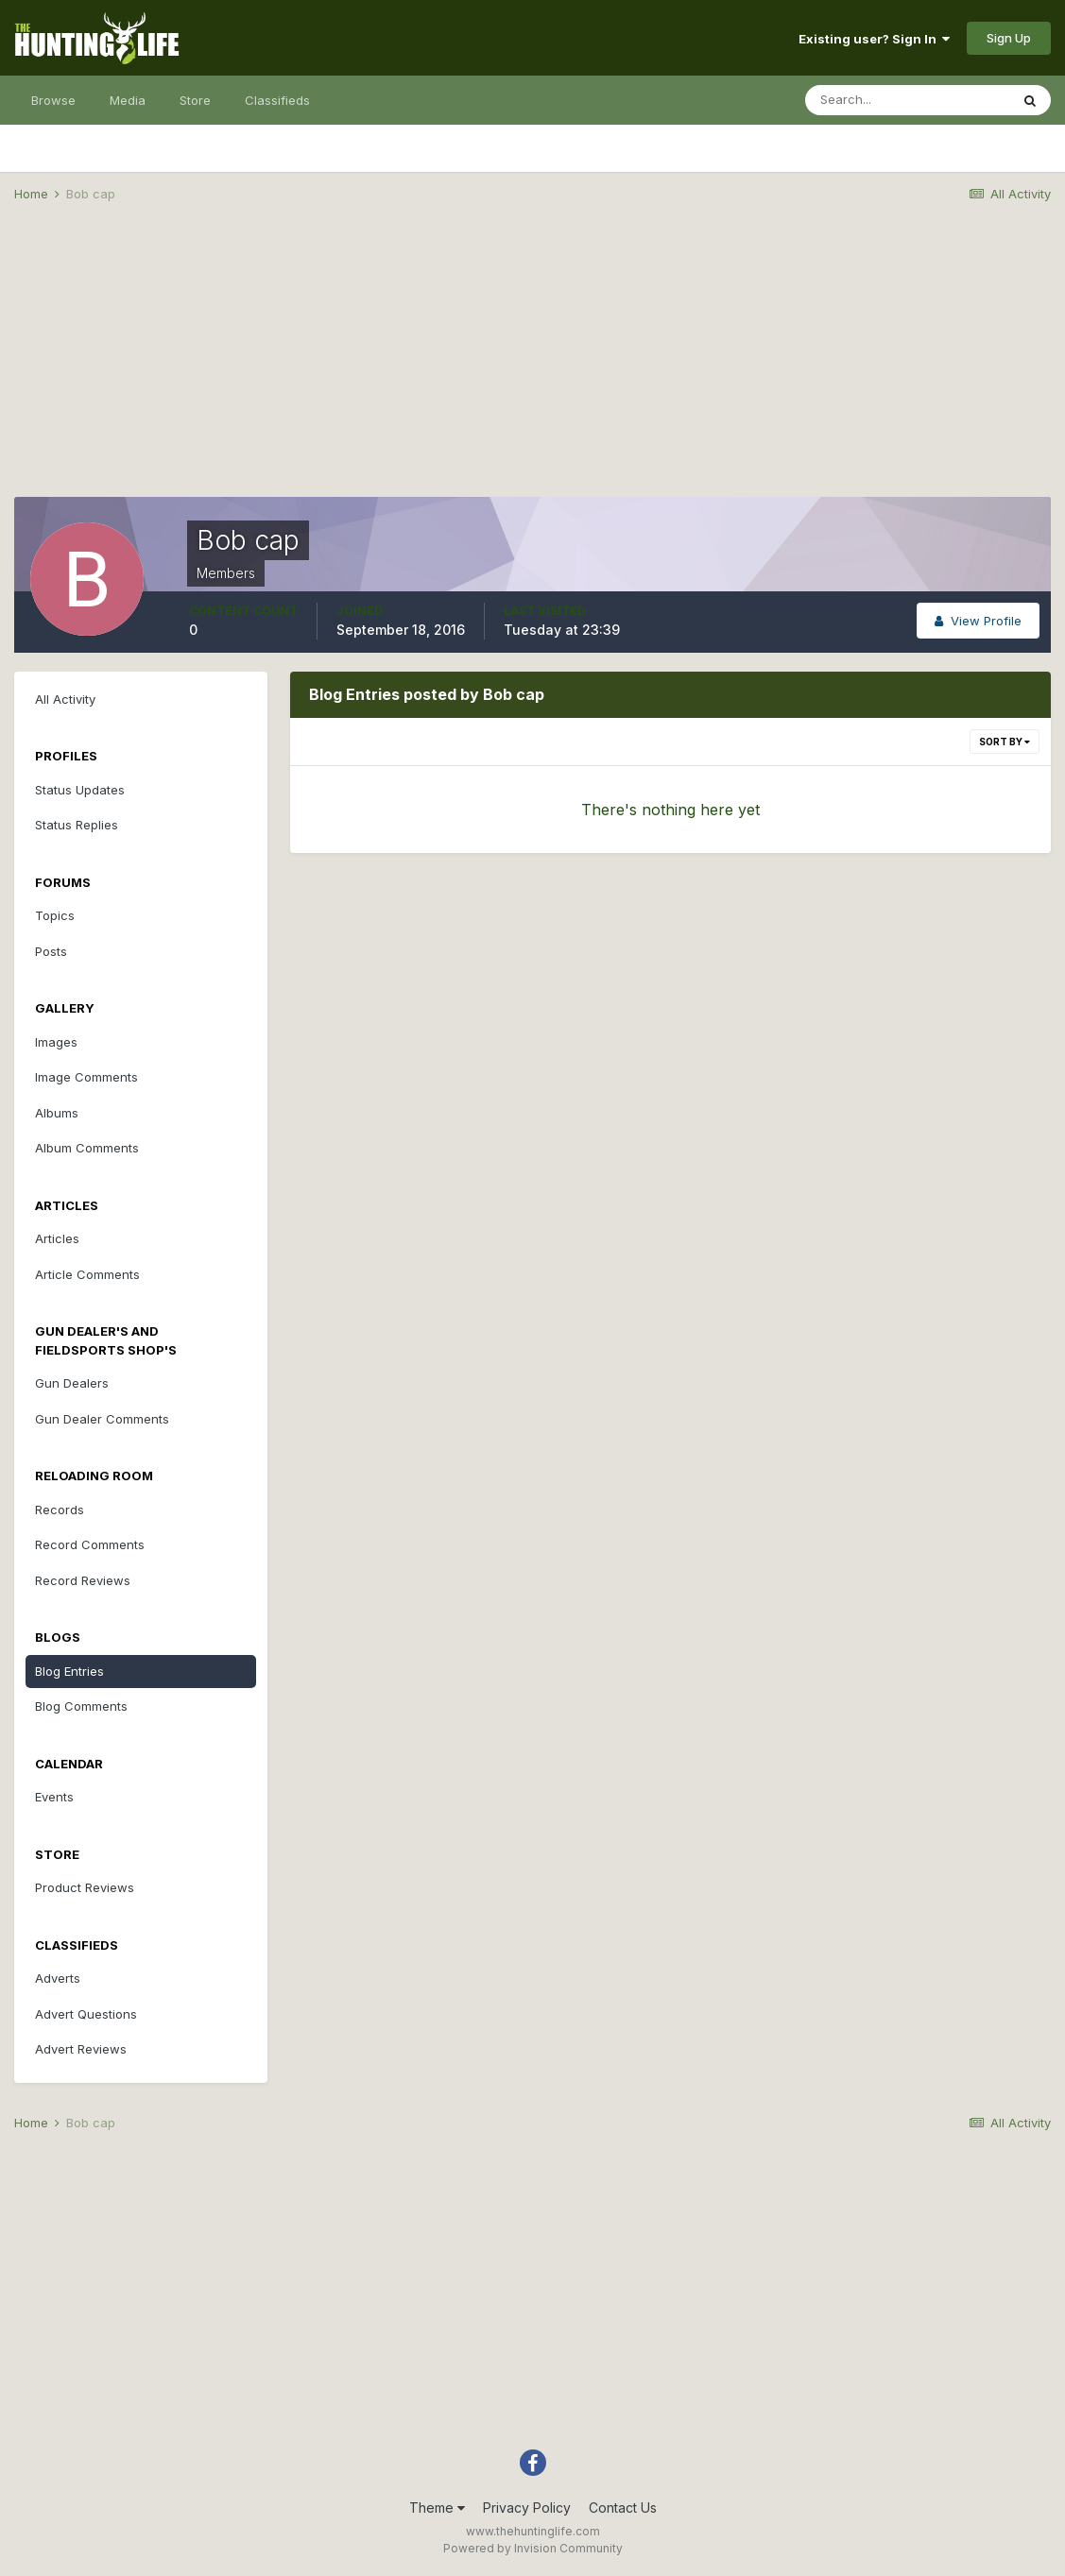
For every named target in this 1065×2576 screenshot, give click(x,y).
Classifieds (277, 100)
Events (54, 1796)
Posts (51, 951)
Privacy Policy (527, 2507)
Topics (55, 915)
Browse (53, 100)
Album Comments (87, 1147)
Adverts (57, 1978)
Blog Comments (81, 1706)
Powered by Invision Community (533, 2548)
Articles (57, 1238)
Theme (437, 2507)
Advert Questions (86, 2014)
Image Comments (86, 1076)
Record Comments (90, 1544)
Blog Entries (69, 1671)
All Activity (65, 699)
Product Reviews (84, 1887)
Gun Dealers (72, 1382)
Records (59, 1509)
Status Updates (80, 789)
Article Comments (87, 1274)
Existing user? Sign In (874, 38)
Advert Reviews (81, 2048)
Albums (56, 1112)
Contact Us (623, 2507)
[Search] (907, 100)
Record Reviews (82, 1580)
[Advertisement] (533, 364)
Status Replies (76, 824)
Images (56, 1041)
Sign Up (1009, 37)
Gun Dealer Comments (102, 1418)
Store (195, 100)
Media (128, 100)
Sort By (1004, 741)
